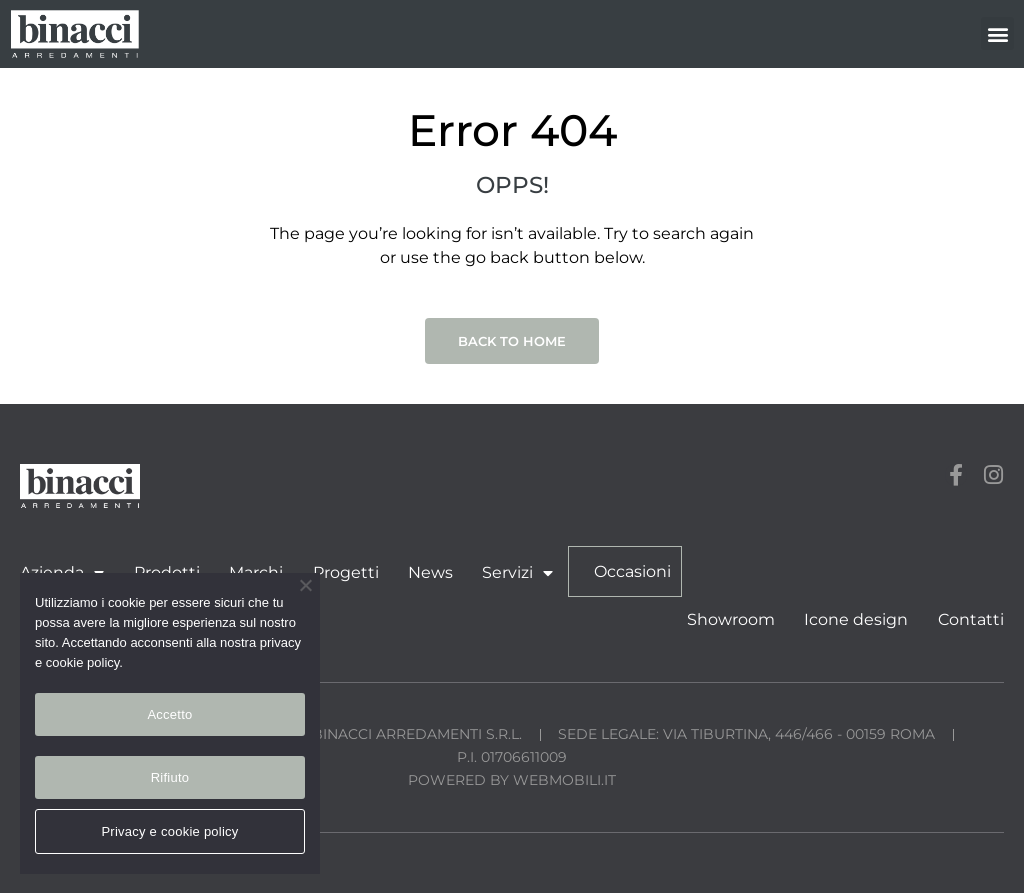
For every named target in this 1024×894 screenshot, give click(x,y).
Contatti (971, 620)
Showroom (732, 620)
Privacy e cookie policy (169, 831)
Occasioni (629, 571)
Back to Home (512, 341)
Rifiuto (170, 777)
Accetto (169, 714)
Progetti (344, 572)
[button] (997, 33)
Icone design (857, 620)
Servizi (515, 573)
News (428, 572)
